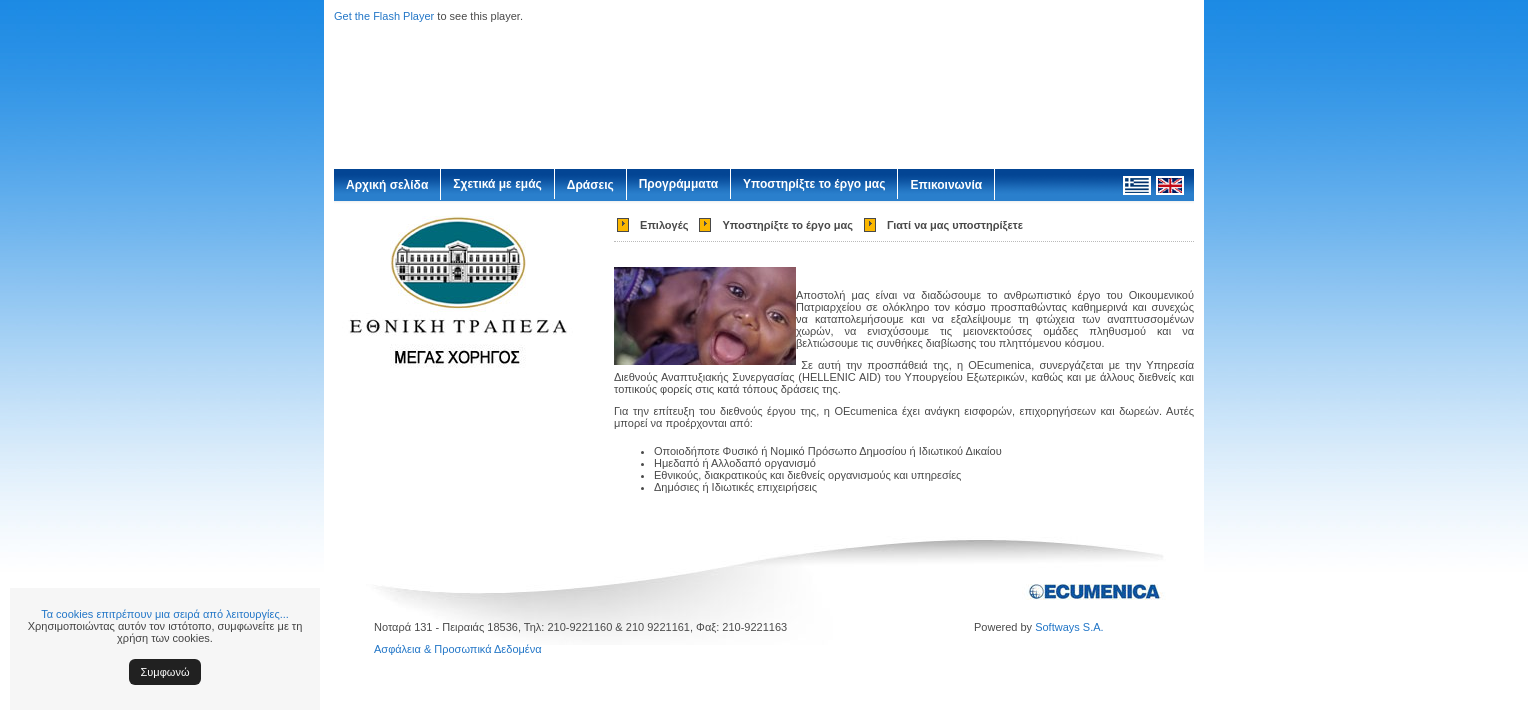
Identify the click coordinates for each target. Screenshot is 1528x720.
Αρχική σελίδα (387, 185)
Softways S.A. (1069, 627)
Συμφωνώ (165, 672)
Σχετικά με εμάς (497, 184)
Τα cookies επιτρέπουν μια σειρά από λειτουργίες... (165, 614)
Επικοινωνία (946, 185)
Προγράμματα (678, 184)
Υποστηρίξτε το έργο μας (814, 184)
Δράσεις (590, 185)
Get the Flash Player (384, 16)
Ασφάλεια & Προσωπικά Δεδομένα (458, 649)
